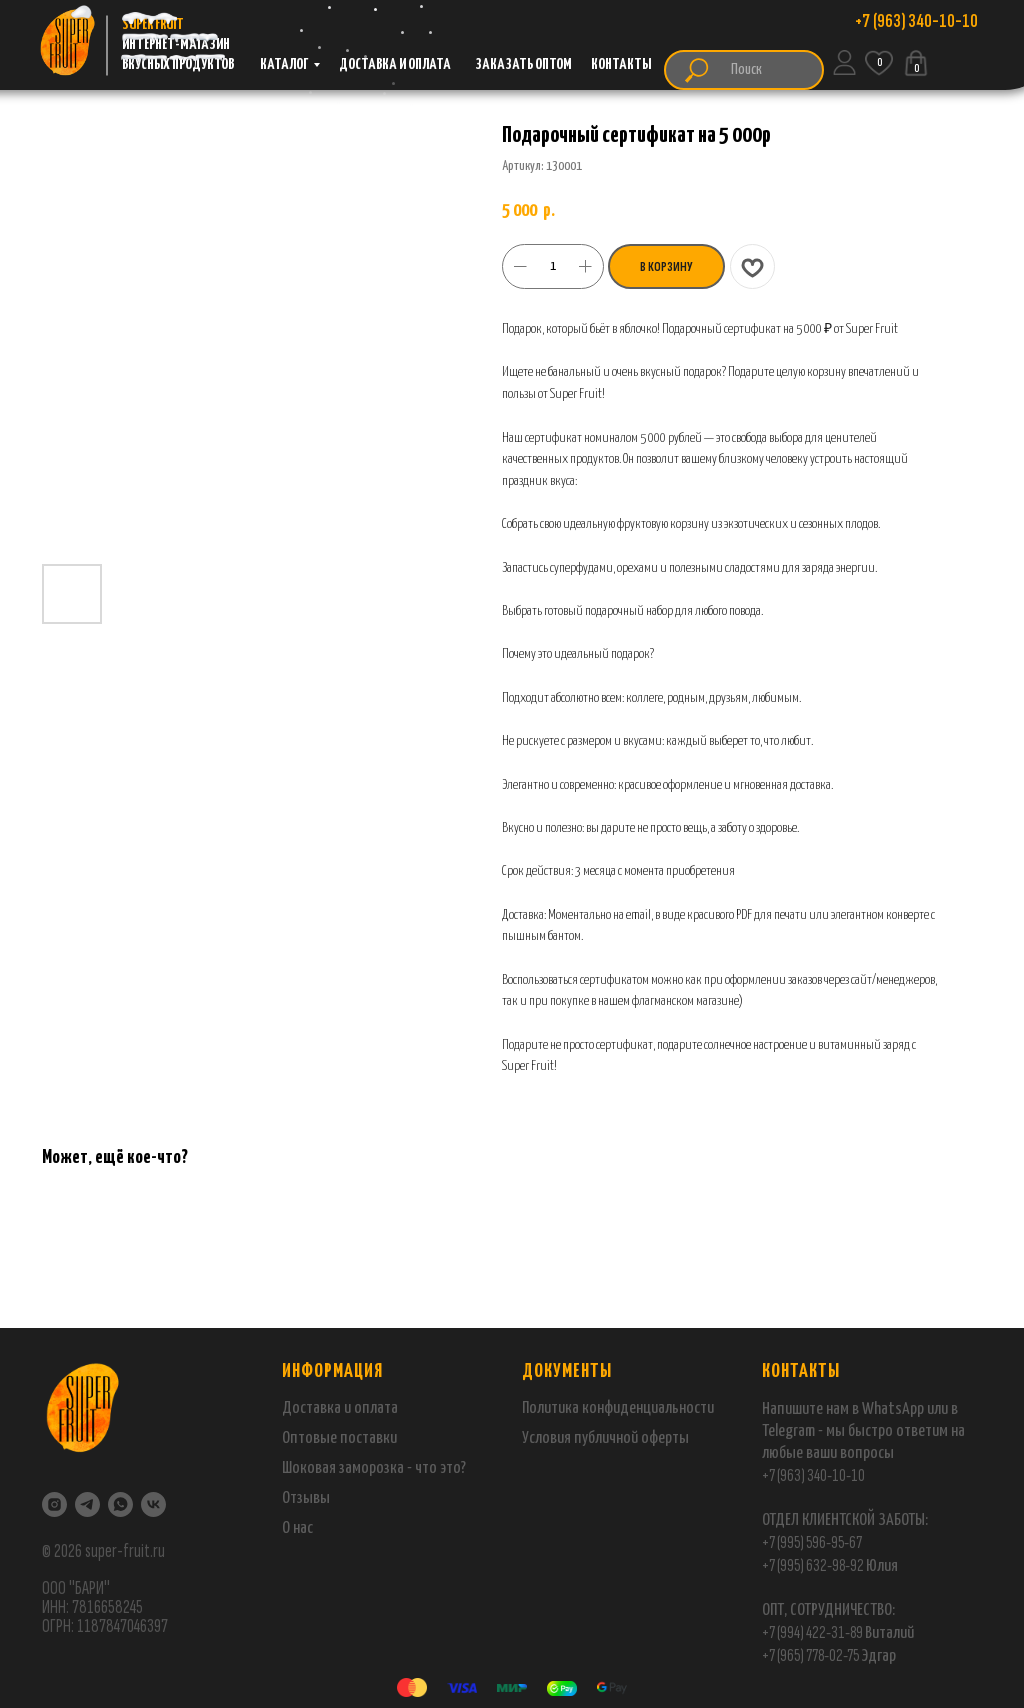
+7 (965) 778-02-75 (811, 1655)
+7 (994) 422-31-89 (812, 1632)
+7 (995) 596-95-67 (812, 1542)
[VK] (153, 1504)
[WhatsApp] (120, 1504)
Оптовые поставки (339, 1438)
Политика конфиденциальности (618, 1408)
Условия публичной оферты (605, 1438)
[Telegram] (87, 1504)
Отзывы (306, 1498)
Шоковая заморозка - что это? (374, 1468)
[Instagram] (54, 1504)
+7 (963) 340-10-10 (813, 1475)
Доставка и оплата (340, 1408)
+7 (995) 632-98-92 (813, 1565)
